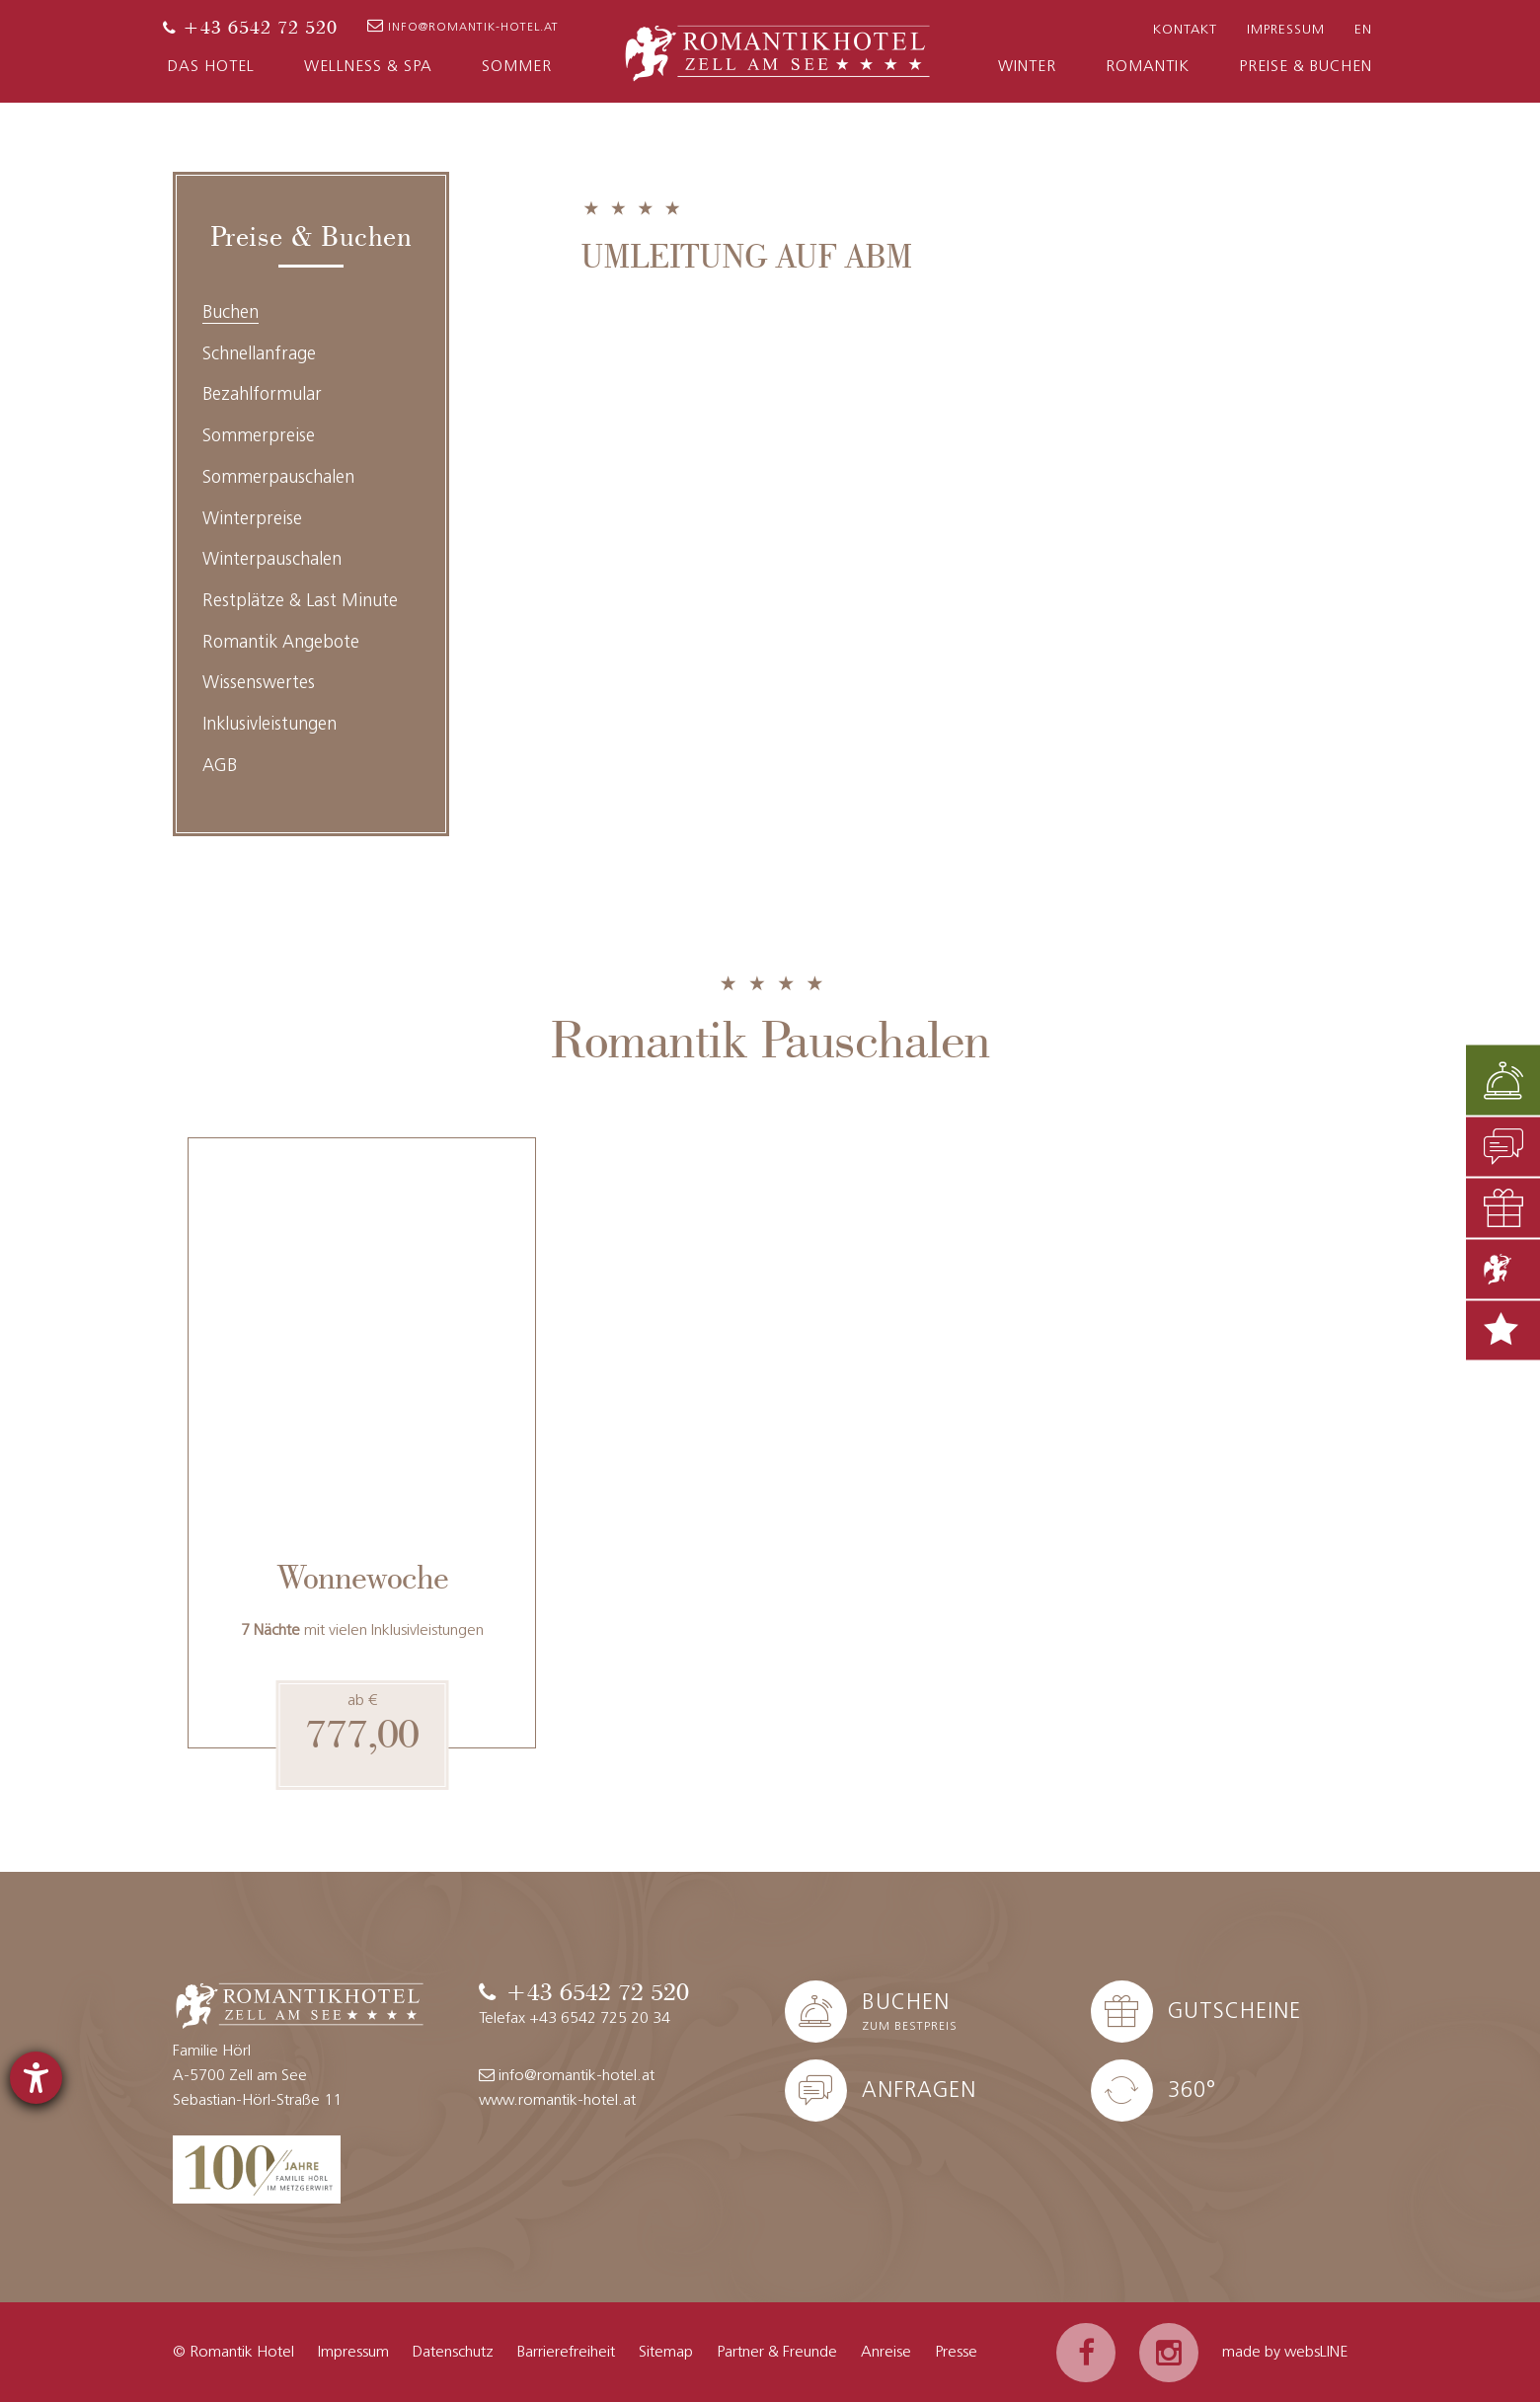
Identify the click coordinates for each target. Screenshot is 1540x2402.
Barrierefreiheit (566, 2353)
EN (1363, 30)
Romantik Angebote (280, 643)
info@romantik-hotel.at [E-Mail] (463, 26)
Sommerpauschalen (278, 478)
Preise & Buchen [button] (1305, 67)
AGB (219, 766)
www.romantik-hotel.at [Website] (557, 2101)
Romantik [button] (1148, 67)
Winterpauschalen (272, 560)
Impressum (1286, 30)
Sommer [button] (517, 67)
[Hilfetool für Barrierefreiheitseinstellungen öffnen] (36, 2078)
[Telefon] (250, 28)
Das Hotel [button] (211, 67)
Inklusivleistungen (269, 725)
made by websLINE (1285, 2353)
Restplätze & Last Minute (300, 601)
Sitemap (666, 2353)
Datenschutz (453, 2353)
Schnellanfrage (259, 355)
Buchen (230, 313)
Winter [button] (1027, 67)
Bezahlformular (262, 395)
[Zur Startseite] (778, 49)
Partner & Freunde (777, 2353)
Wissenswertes (258, 683)
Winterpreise (252, 519)
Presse (956, 2353)
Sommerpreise (258, 436)
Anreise (886, 2353)
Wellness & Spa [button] (368, 67)
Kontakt (1185, 30)
